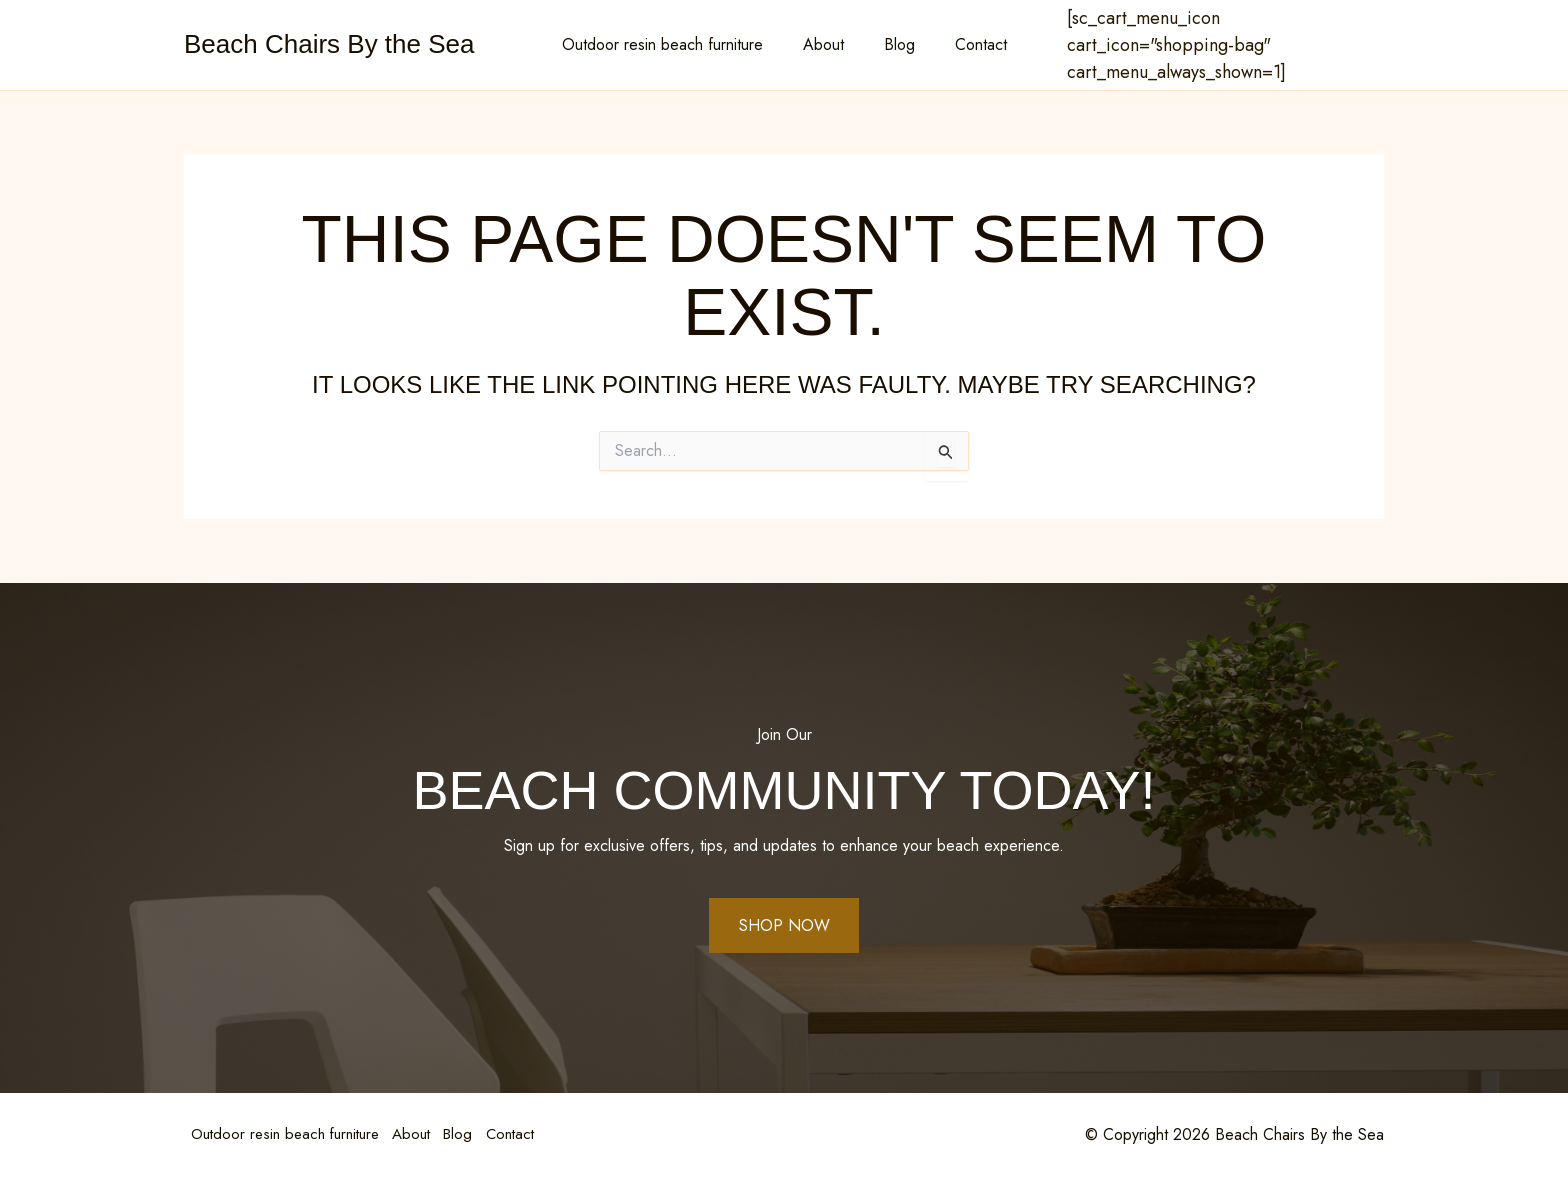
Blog (895, 44)
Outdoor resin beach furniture (674, 44)
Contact (969, 44)
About (827, 44)
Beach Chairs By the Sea (329, 44)
